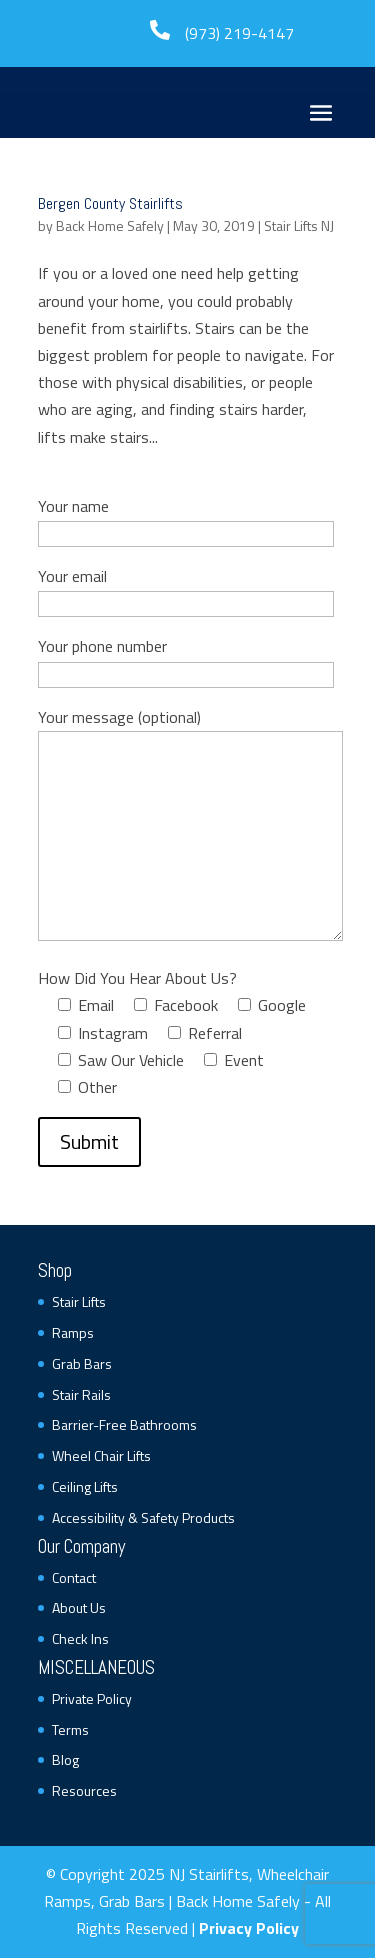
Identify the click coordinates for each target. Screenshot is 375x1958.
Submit (89, 1141)
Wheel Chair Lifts (101, 1455)
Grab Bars (82, 1363)
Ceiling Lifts (85, 1486)
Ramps (73, 1332)
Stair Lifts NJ (299, 225)
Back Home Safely (110, 225)
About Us (79, 1607)
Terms (70, 1729)
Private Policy (92, 1698)
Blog (65, 1759)
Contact (74, 1577)
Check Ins (80, 1638)
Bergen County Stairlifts (110, 203)
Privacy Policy (249, 1928)
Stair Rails (81, 1394)
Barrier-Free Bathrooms (124, 1424)
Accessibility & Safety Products (143, 1517)
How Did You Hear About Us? (137, 978)
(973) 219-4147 (239, 33)
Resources (84, 1790)
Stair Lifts (79, 1301)
